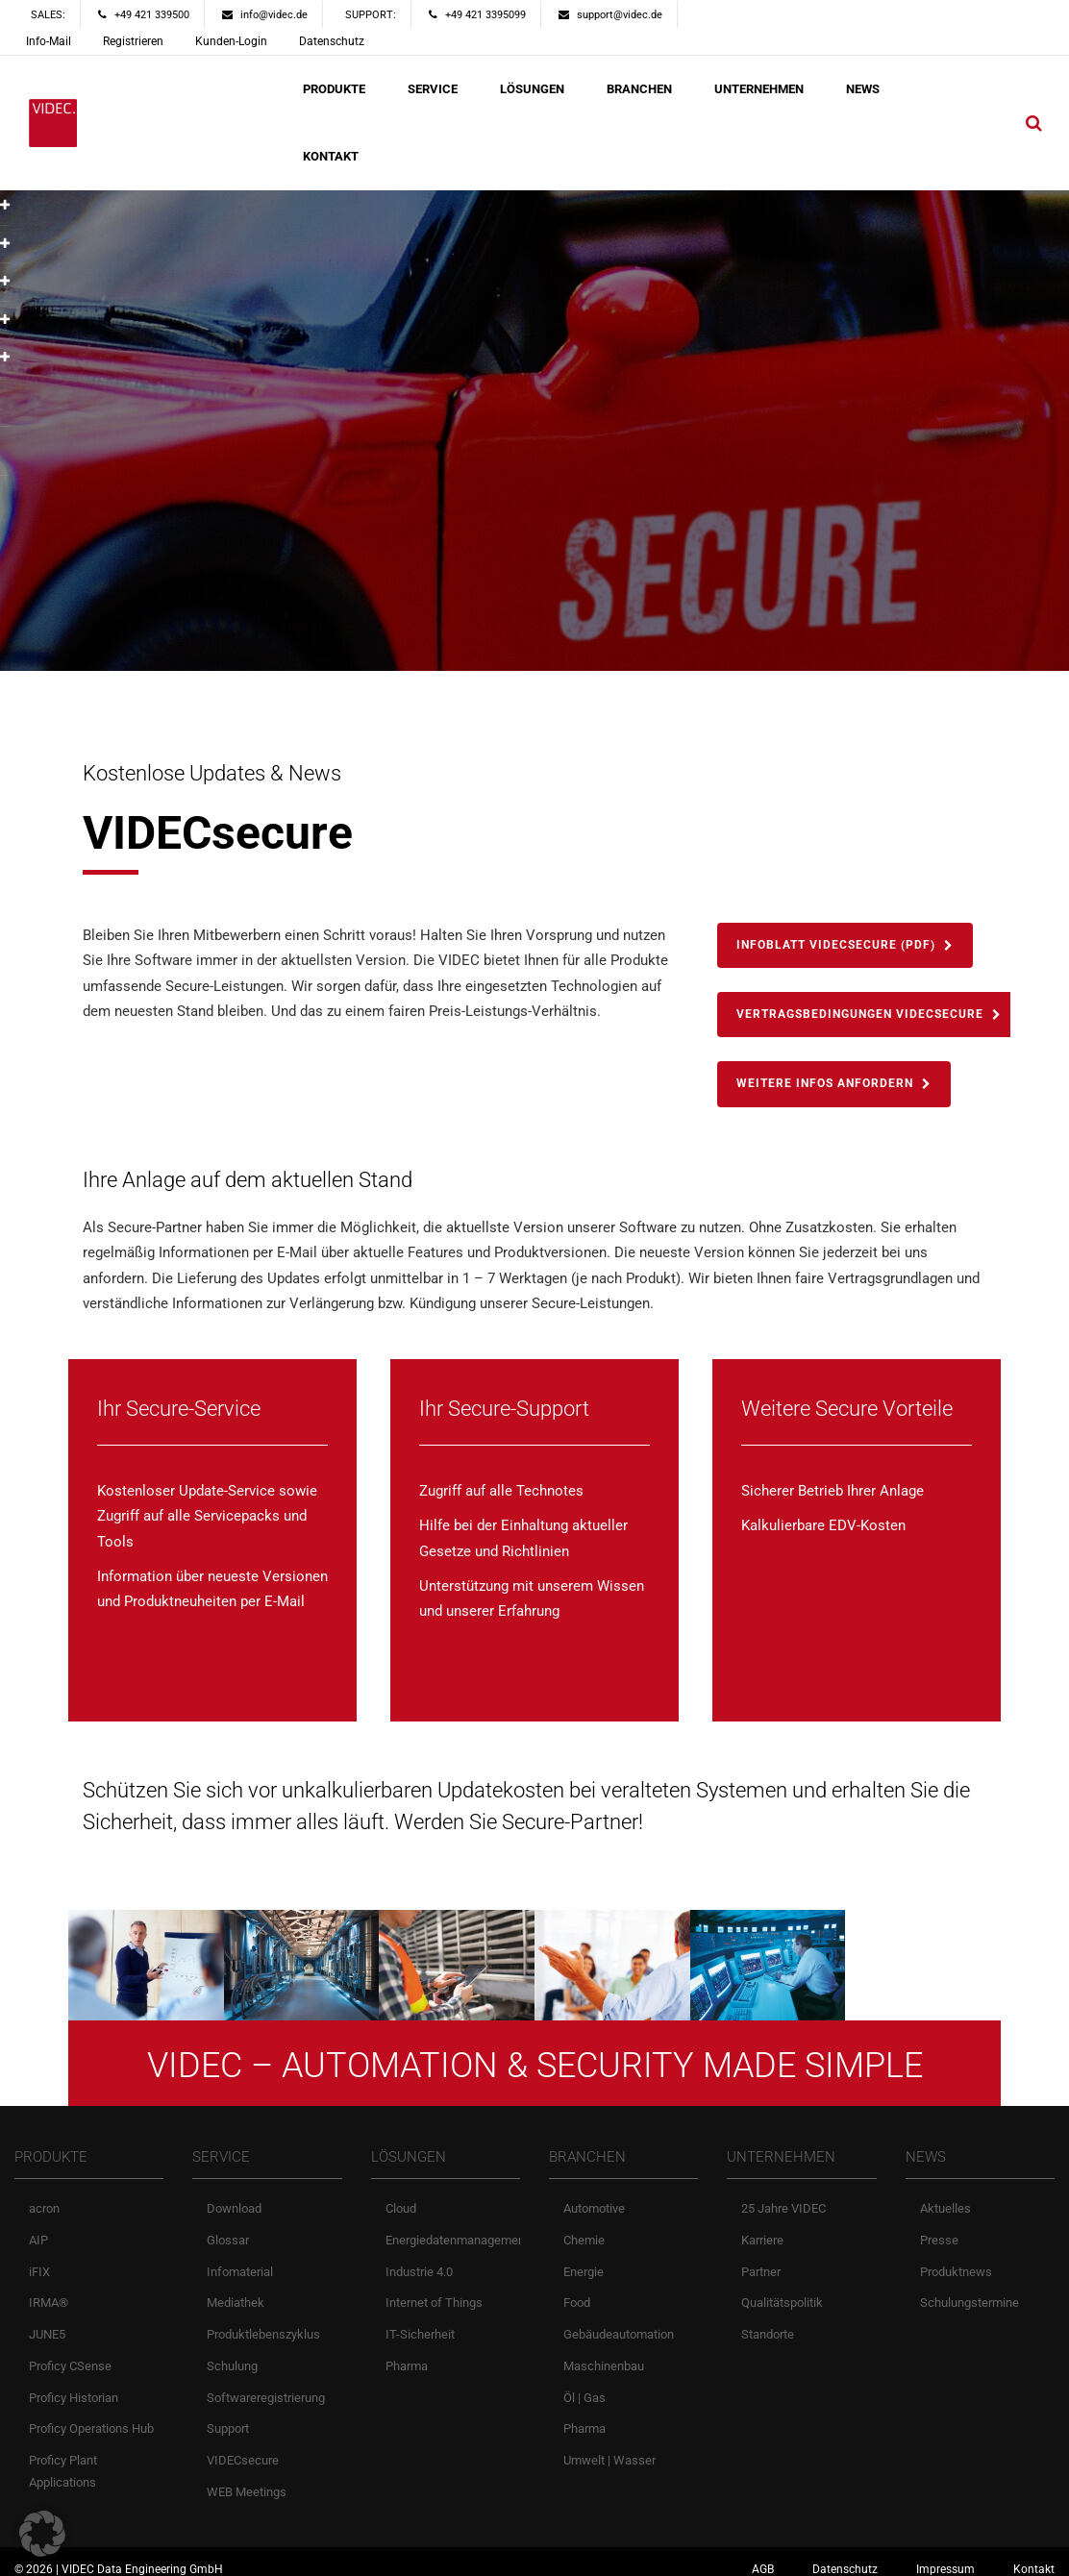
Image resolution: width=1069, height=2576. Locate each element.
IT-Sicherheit (420, 2321)
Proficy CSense (70, 2352)
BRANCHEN (639, 89)
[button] (42, 2533)
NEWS (863, 89)
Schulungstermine (969, 2290)
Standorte (767, 2321)
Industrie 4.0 (419, 2258)
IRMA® (48, 2290)
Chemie (584, 2226)
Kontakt (1034, 2556)
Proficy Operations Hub (91, 2416)
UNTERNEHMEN (759, 89)
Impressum (945, 2556)
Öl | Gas (584, 2384)
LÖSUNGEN (532, 89)
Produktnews (956, 2258)
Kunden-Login (231, 41)
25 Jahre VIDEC (783, 2195)
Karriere (762, 2226)
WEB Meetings (246, 2478)
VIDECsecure (243, 2447)
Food (576, 2290)
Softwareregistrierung (266, 2384)
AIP (38, 2226)
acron (44, 2195)
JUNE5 (47, 2321)
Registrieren (133, 41)
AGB (763, 2556)
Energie (583, 2258)
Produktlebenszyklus (263, 2321)
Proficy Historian (73, 2384)
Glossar (228, 2226)
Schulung (232, 2352)
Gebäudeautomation (618, 2321)
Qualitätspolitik (782, 2290)
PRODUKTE (334, 89)
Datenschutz (331, 41)
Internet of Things (434, 2290)
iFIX (39, 2258)
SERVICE (433, 89)
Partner (761, 2258)
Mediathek (235, 2290)
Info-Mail (48, 41)
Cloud (400, 2195)
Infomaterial (240, 2258)
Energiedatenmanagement (457, 2226)
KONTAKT (331, 156)
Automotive (594, 2195)
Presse (939, 2226)
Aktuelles (945, 2195)
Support (228, 2416)
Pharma (406, 2352)
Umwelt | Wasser (609, 2447)
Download (234, 2195)
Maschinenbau (603, 2352)
